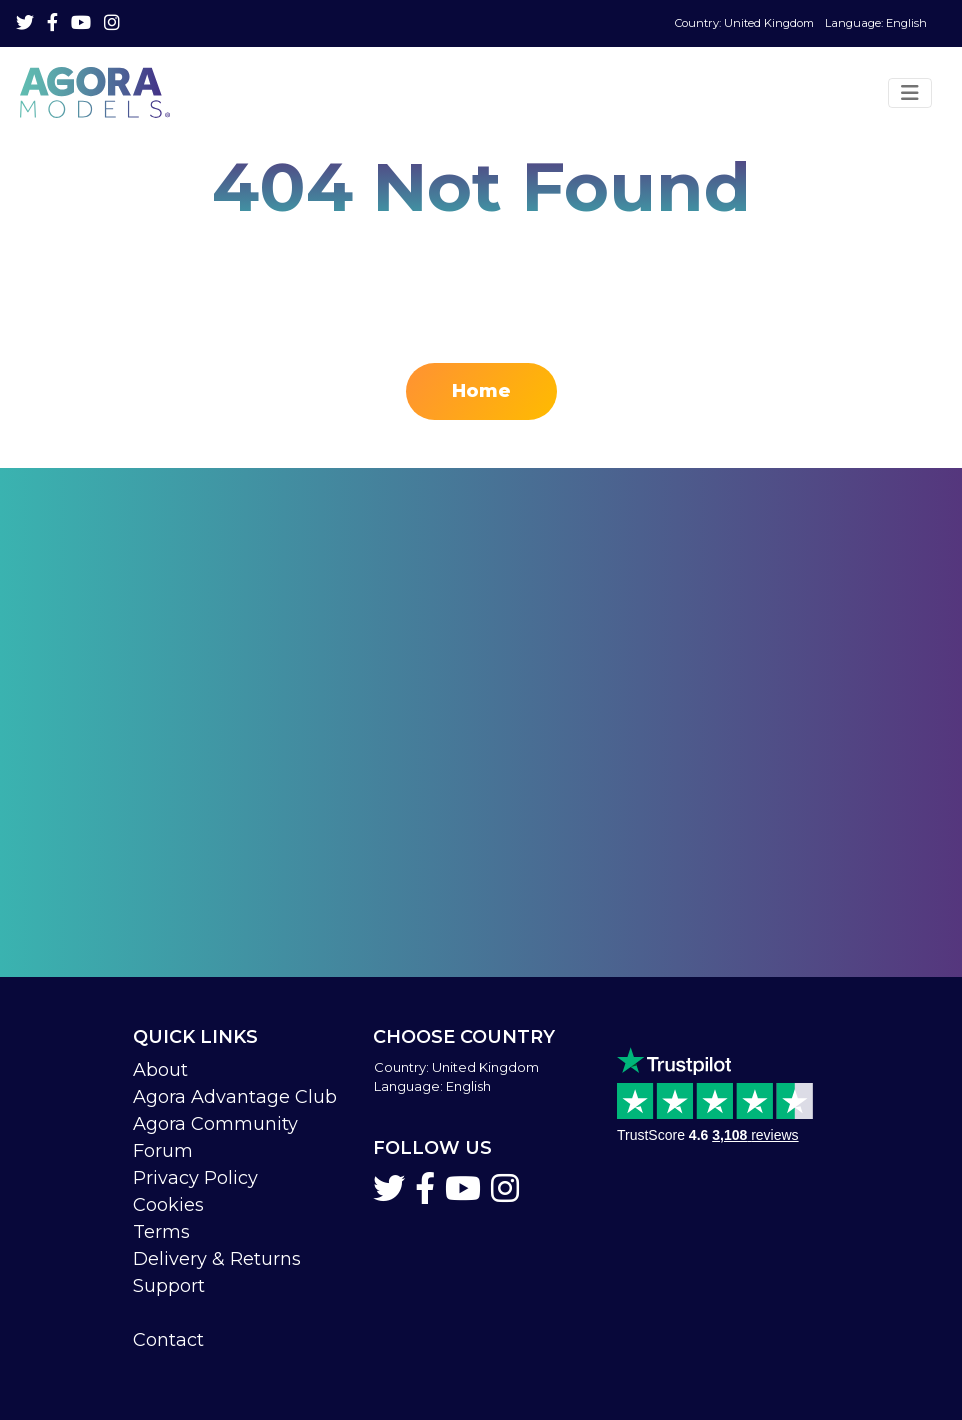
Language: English (801, 23)
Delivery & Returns (217, 1259)
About (160, 1070)
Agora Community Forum (215, 1137)
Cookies (168, 1205)
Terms (161, 1232)
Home (481, 391)
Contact (168, 1340)
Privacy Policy (195, 1178)
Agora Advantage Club (235, 1097)
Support (169, 1286)
